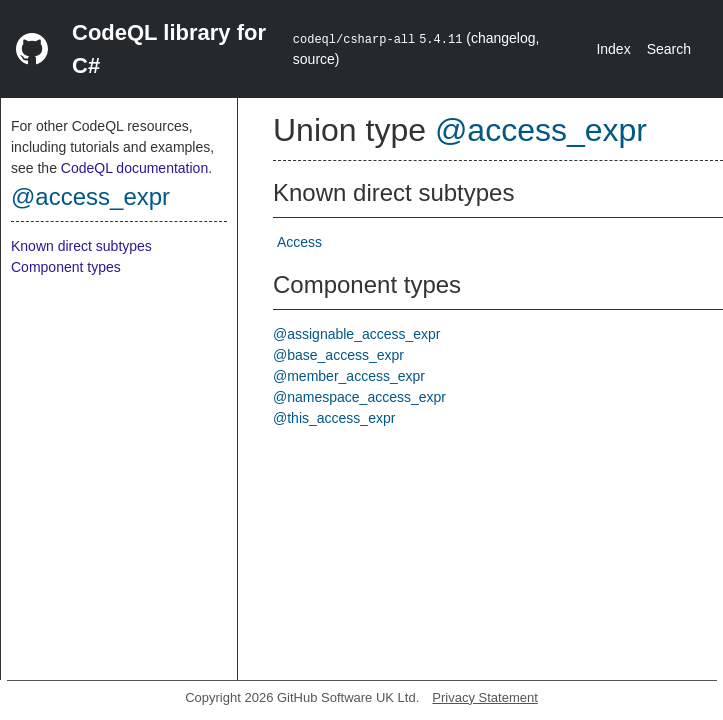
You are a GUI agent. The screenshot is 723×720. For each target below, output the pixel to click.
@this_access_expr (334, 418)
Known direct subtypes (81, 246)
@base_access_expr (338, 355)
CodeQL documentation (134, 168)
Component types (66, 267)
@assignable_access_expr (357, 334)
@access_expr (90, 196)
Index (613, 49)
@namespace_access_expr (359, 397)
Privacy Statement (485, 697)
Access (299, 242)
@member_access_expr (349, 376)
